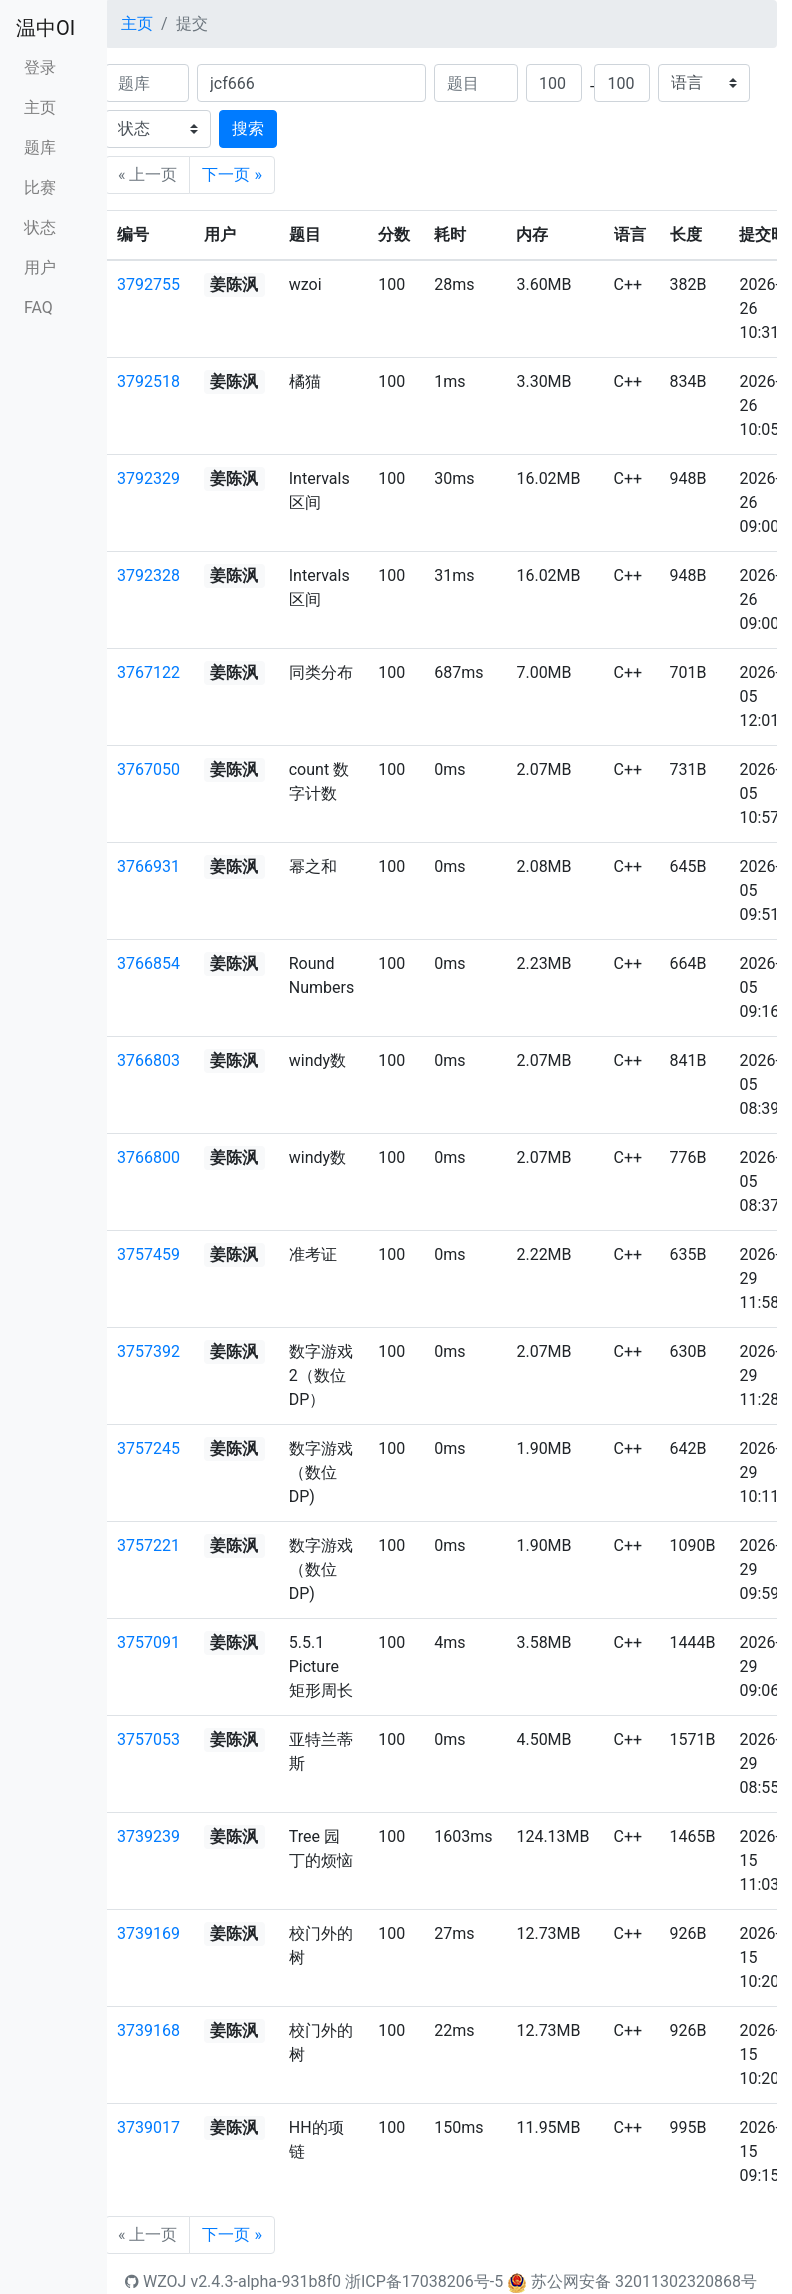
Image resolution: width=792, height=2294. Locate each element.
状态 (40, 227)
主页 (40, 107)
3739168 (148, 2030)
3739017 (148, 2127)
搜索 (248, 128)
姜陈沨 (234, 284)
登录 (40, 67)
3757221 (148, 1545)
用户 (40, 267)
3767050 (148, 769)
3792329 (148, 478)
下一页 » (231, 174)
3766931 (148, 866)
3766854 (148, 963)
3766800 (148, 1157)
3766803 (148, 1060)
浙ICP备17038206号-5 (424, 2281)
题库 (40, 147)
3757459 (148, 1254)
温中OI (45, 28)
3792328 (148, 575)
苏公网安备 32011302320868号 (644, 2281)
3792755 (148, 284)
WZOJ (155, 2281)
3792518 (148, 381)
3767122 (148, 672)
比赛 (40, 187)
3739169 (148, 1933)
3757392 (148, 1351)
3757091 (148, 1642)
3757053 (148, 1739)
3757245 (148, 1448)
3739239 (148, 1836)
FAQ (38, 307)
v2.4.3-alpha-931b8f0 (265, 2281)
